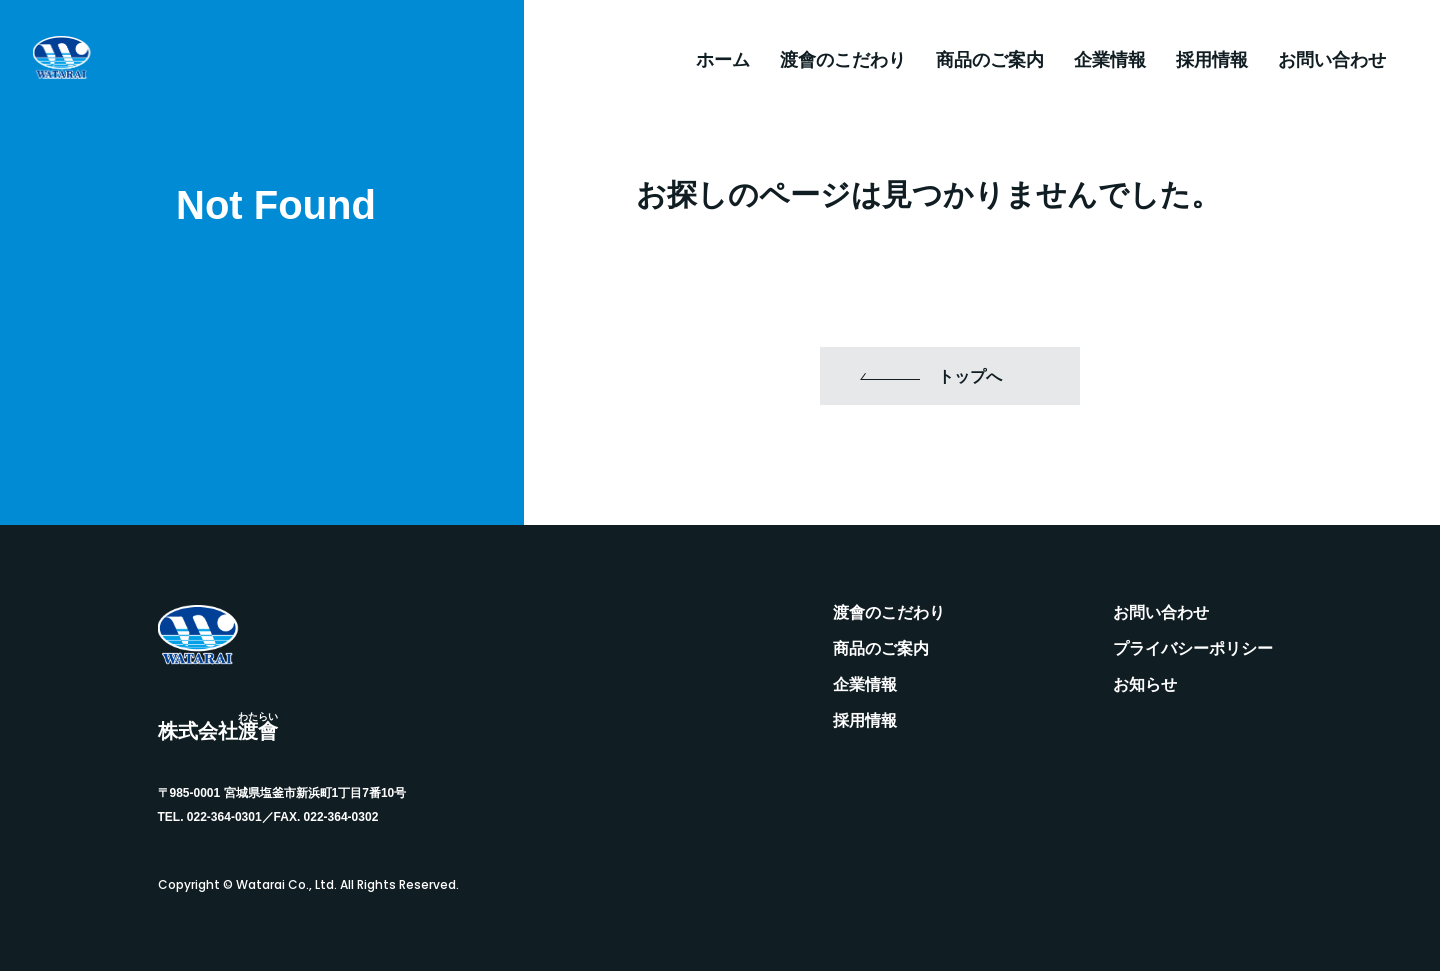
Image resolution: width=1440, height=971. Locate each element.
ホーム (723, 60)
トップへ (970, 376)
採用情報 (1212, 60)
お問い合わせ (1332, 60)
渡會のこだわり (843, 60)
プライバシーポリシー (1193, 649)
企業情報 (1110, 60)
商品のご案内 (990, 60)
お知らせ (1145, 685)
